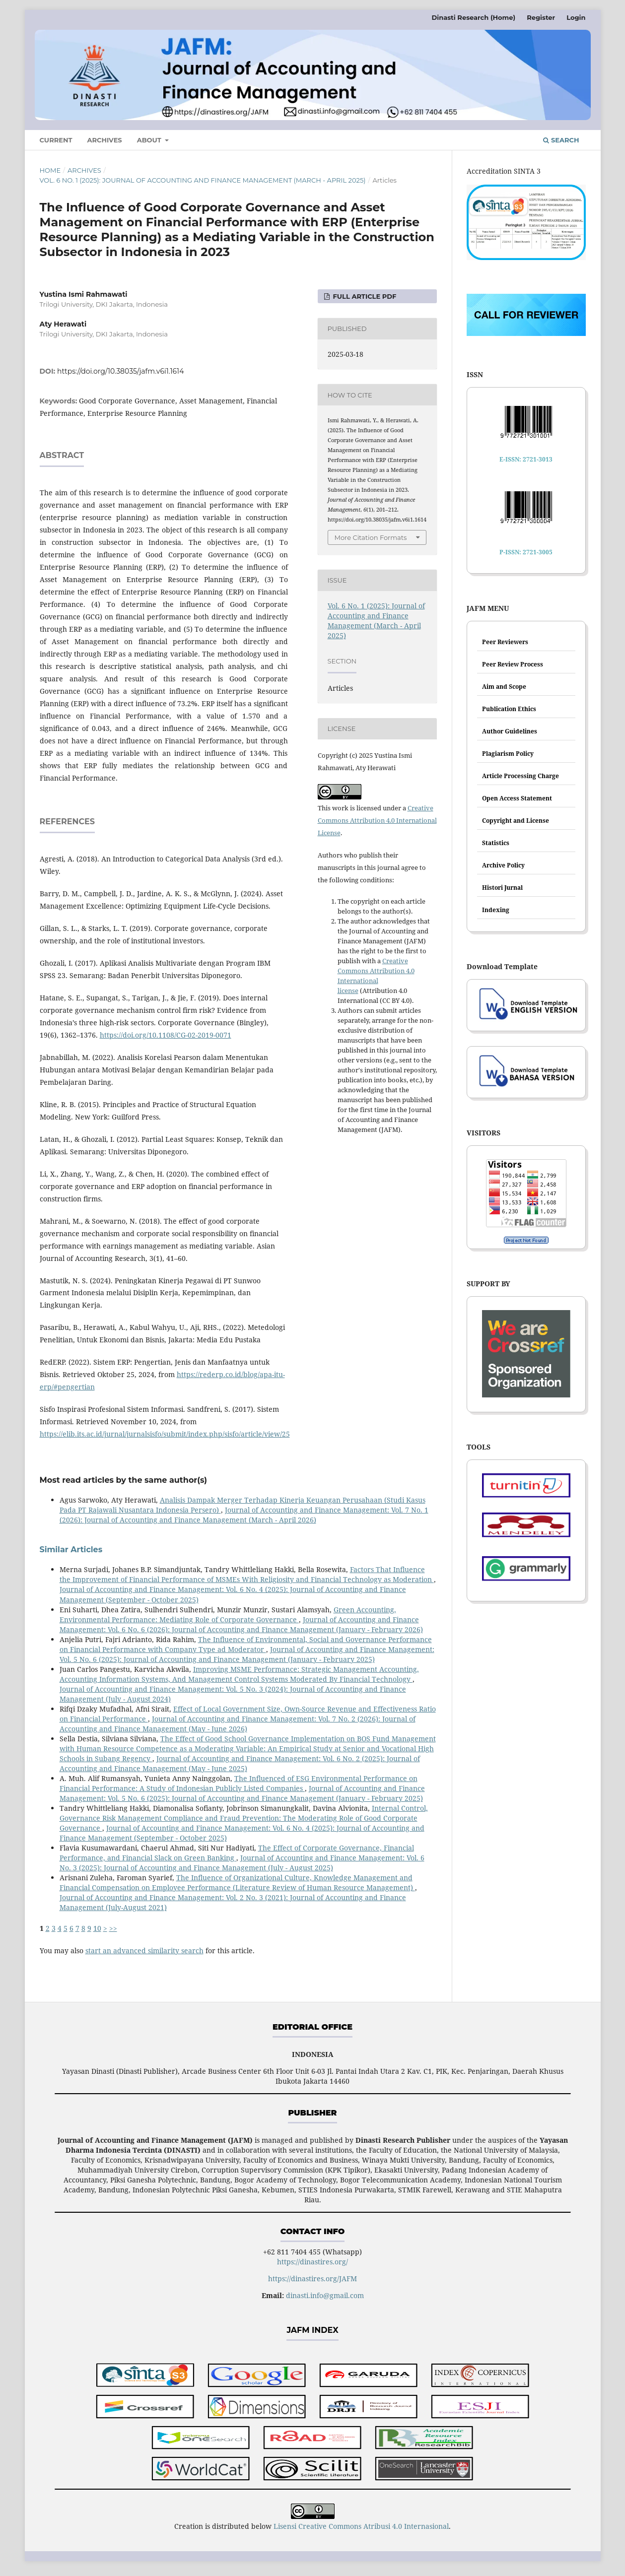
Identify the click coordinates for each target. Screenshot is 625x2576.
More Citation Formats (371, 537)
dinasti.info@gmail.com (325, 2295)
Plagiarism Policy (508, 753)
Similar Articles (71, 1549)
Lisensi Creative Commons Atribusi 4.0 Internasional (361, 2526)
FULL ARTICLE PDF (364, 296)
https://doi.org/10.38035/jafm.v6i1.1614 (120, 371)
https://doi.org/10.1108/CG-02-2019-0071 (165, 1035)
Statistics (495, 843)
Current (56, 140)
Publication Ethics (509, 709)
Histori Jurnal (502, 887)
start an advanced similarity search (144, 1950)
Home (50, 170)
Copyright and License (515, 820)
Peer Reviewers (505, 642)
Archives (104, 140)
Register (541, 17)
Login (575, 17)
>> (113, 1928)
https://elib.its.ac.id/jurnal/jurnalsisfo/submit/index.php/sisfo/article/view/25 (165, 1434)
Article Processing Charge (520, 776)
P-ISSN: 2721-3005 (526, 552)
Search (561, 140)
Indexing (495, 910)
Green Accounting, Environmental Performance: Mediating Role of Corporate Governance (228, 1614)
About (150, 140)
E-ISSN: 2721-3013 (526, 459)
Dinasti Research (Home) (474, 17)
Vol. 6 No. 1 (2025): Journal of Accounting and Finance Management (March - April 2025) (203, 180)
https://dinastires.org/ (312, 2261)
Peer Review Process (512, 664)
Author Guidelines (509, 731)
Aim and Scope (504, 686)
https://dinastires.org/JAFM (312, 2278)
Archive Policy (503, 865)
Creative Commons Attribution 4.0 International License (377, 820)
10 (97, 1928)
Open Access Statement (517, 798)
